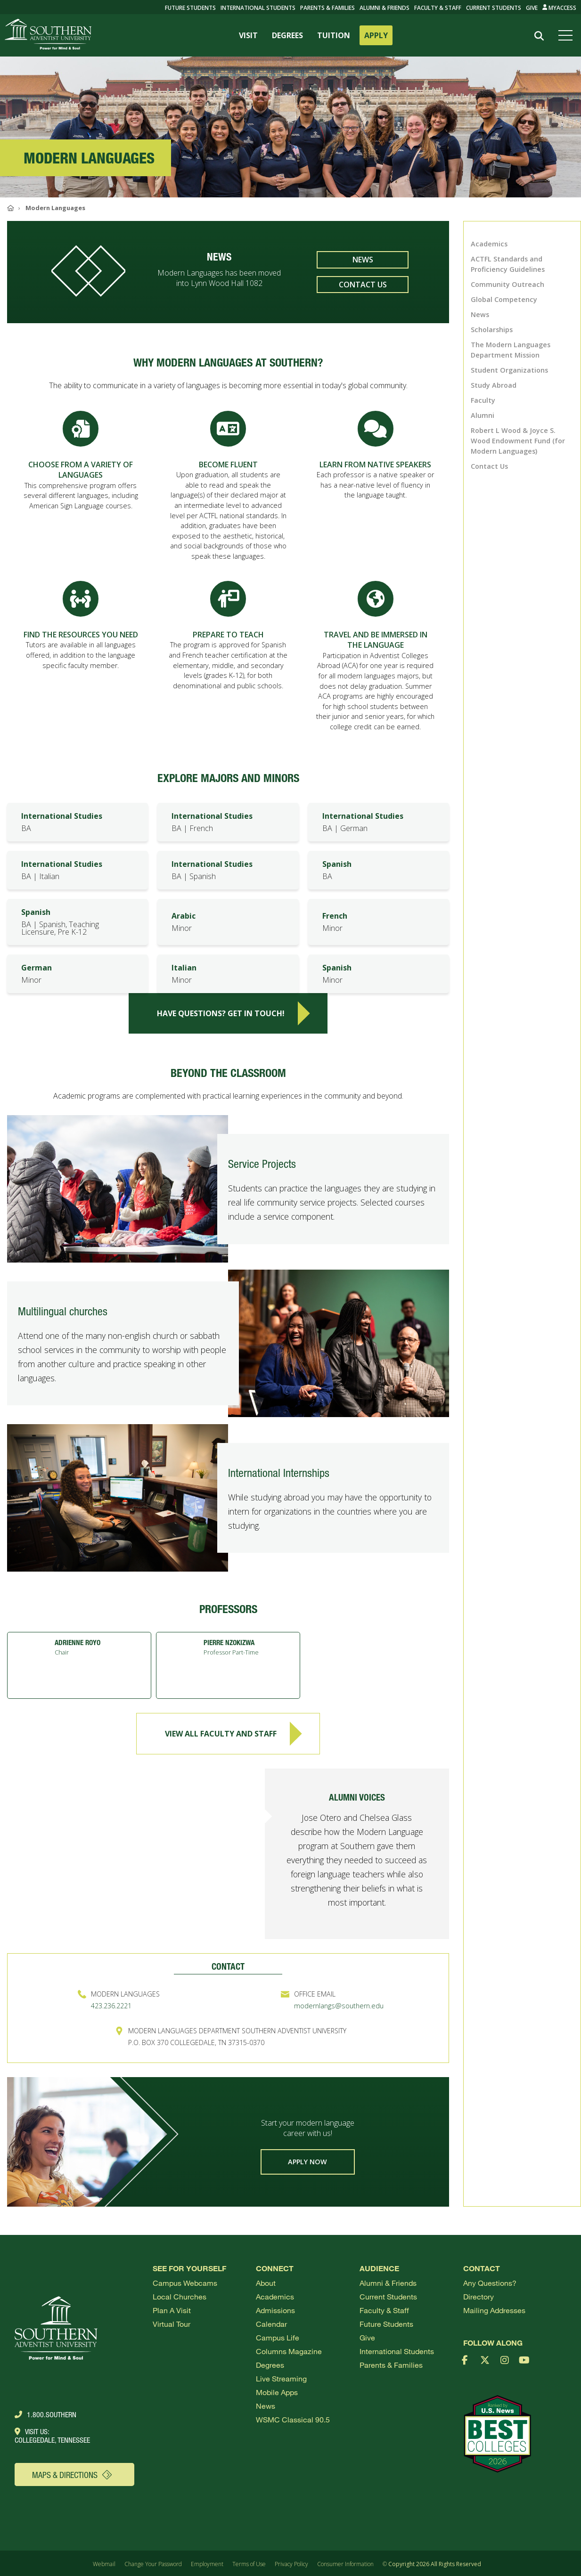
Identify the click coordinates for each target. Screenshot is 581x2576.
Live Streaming (281, 2378)
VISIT (248, 35)
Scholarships (492, 329)
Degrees (270, 2364)
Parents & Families (327, 8)
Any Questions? (489, 2282)
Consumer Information (345, 2564)
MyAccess (559, 8)
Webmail (104, 2564)
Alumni (482, 415)
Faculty (483, 400)
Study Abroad (493, 385)
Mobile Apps (277, 2392)
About (266, 2282)
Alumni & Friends (384, 8)
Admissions (275, 2310)
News (362, 259)
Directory (478, 2296)
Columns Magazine (289, 2351)
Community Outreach (507, 284)
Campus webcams (185, 2282)
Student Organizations (509, 370)
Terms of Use (249, 2564)
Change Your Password (153, 2564)
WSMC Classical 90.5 (293, 2419)
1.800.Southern (45, 2414)
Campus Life (277, 2337)
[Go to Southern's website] (48, 35)
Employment (207, 2564)
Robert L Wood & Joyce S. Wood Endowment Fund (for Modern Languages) (518, 441)
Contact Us (363, 284)
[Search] (539, 36)
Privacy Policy (291, 2564)
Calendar (271, 2323)
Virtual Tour (171, 2323)
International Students (258, 8)
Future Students (386, 2323)
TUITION (333, 35)
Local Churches (179, 2296)
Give (532, 8)
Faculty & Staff (437, 8)
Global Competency (504, 299)
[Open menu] (567, 35)
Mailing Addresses (494, 2310)
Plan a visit (172, 2310)
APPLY (376, 35)
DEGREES (287, 35)
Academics (489, 243)
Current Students (493, 8)
